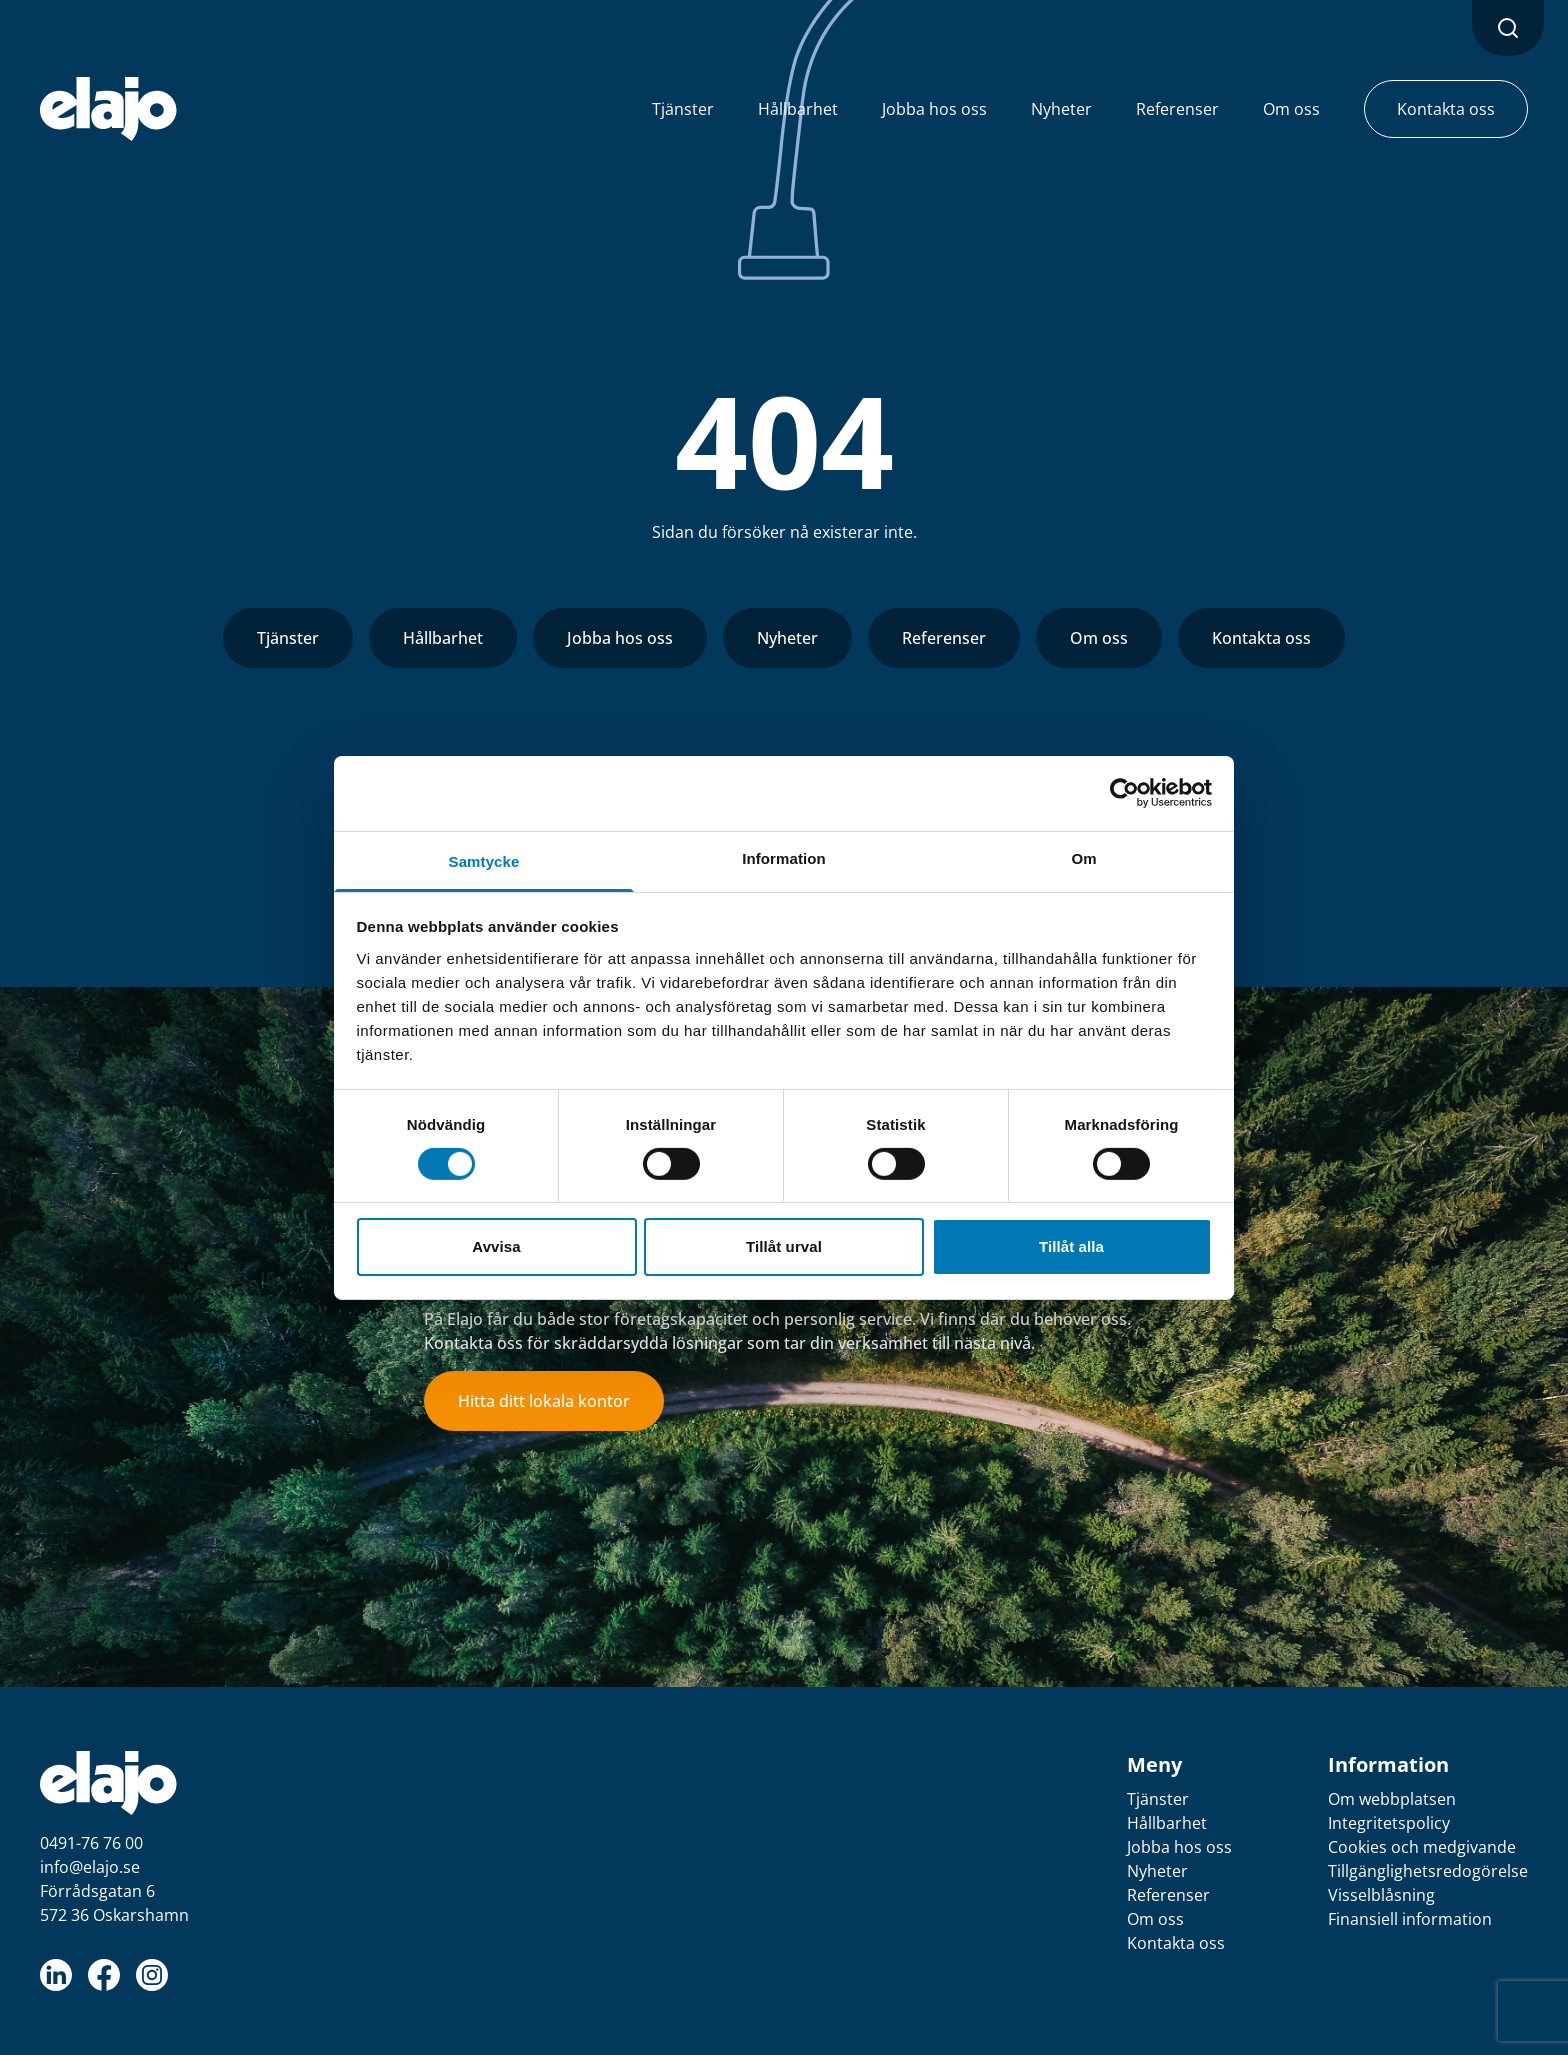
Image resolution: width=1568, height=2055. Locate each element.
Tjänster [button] (683, 109)
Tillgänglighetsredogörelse (1428, 1871)
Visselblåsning (1381, 1895)
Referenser (944, 638)
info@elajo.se (90, 1867)
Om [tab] (1083, 857)
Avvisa (496, 1246)
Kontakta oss (1261, 638)
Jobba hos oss (620, 638)
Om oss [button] (1291, 109)
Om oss (1099, 638)
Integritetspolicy (1389, 1823)
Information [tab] (784, 857)
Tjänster (288, 638)
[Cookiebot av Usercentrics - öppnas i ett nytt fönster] (1124, 793)
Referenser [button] (1177, 109)
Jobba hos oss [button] (934, 109)
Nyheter (787, 638)
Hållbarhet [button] (798, 109)
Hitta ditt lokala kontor (544, 1401)
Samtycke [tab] (484, 860)
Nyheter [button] (1061, 109)
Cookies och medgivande (1422, 1847)
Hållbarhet (443, 638)
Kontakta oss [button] (1446, 109)
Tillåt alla (1071, 1246)
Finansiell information (1410, 1919)
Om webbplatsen (1392, 1799)
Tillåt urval (784, 1246)
